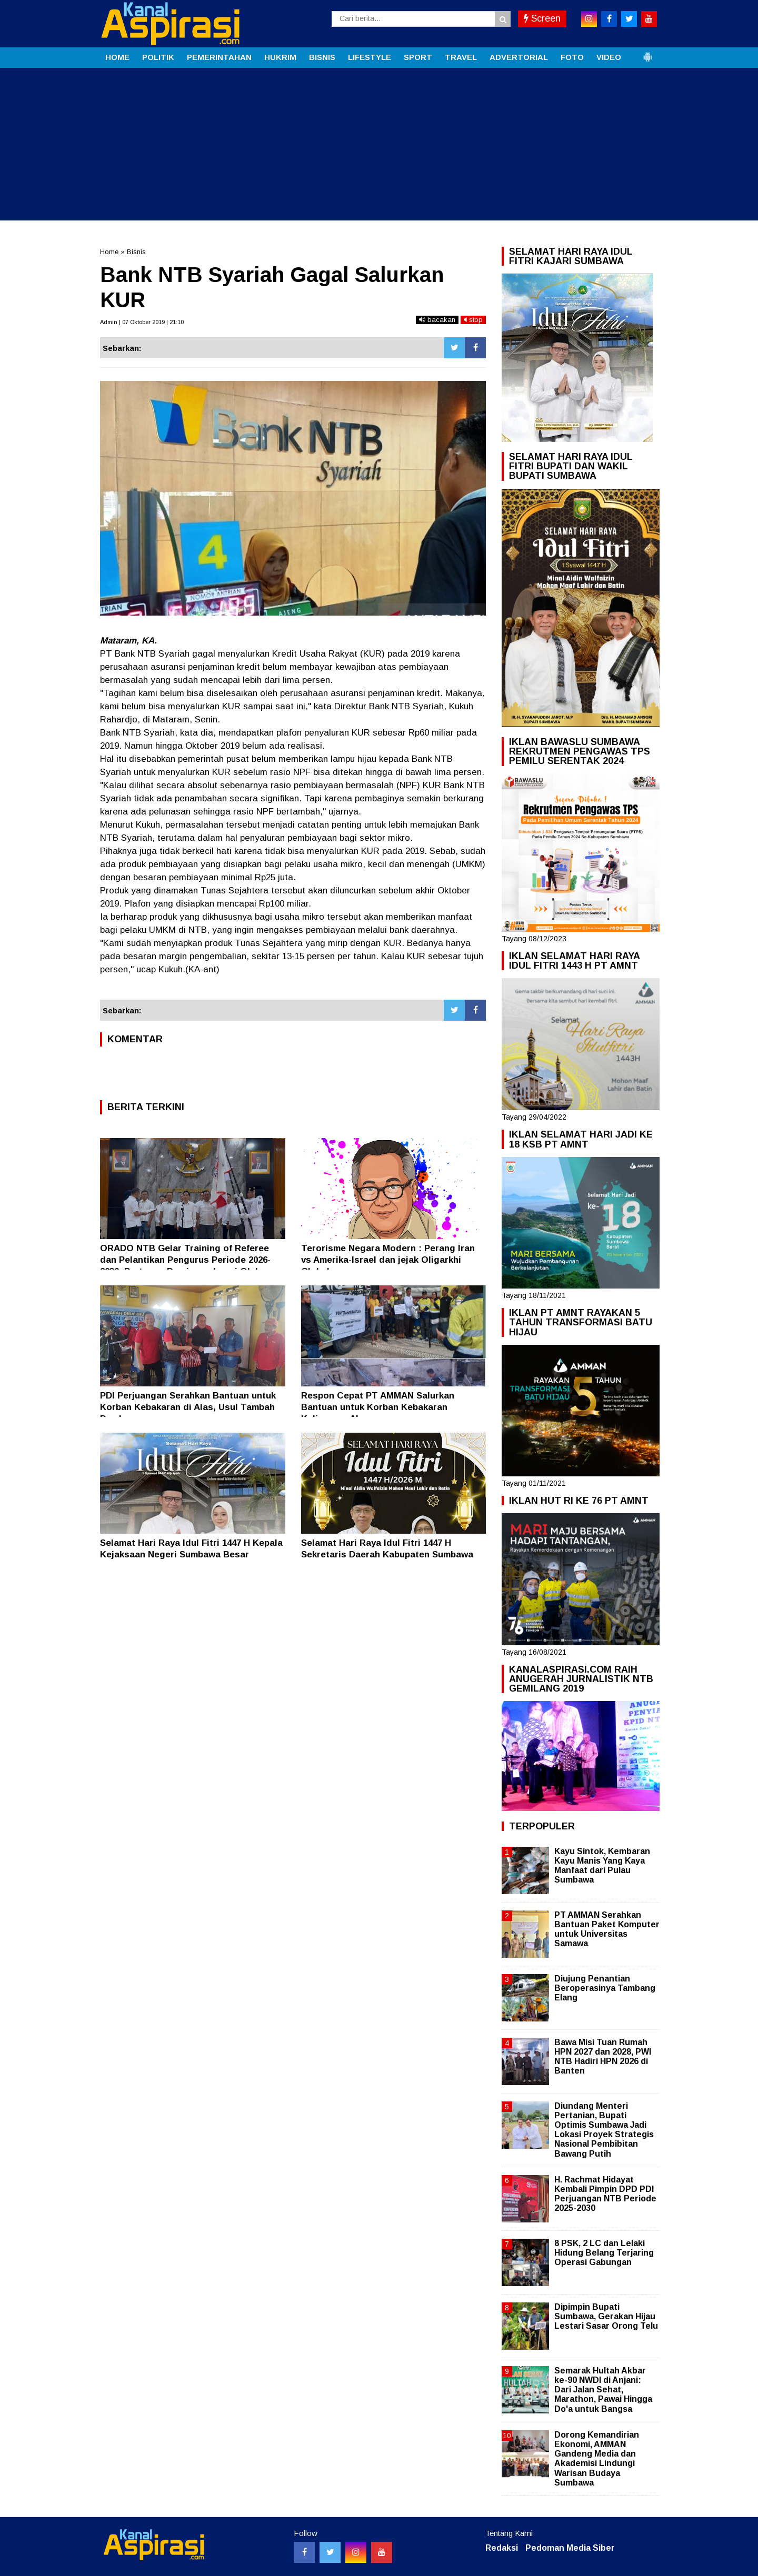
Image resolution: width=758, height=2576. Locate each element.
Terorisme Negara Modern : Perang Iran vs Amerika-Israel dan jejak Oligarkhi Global (388, 1259)
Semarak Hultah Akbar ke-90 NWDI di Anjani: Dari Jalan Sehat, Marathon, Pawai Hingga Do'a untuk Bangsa (603, 2389)
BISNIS (322, 57)
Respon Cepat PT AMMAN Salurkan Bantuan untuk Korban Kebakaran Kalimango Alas (377, 1407)
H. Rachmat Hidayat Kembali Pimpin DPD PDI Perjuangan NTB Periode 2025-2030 (605, 2194)
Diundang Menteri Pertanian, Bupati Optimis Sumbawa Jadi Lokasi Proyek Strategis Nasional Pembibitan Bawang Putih (604, 2129)
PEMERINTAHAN (219, 57)
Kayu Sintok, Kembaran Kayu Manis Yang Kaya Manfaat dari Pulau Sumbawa (602, 1866)
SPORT (418, 57)
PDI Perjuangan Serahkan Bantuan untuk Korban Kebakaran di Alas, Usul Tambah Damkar (188, 1407)
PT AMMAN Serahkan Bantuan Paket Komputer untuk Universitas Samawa (607, 1929)
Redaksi (501, 2547)
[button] (647, 52)
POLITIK (158, 57)
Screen (542, 18)
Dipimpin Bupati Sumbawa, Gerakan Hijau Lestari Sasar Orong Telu (606, 2316)
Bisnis (136, 252)
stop (473, 320)
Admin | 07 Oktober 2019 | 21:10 (142, 322)
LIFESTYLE (369, 57)
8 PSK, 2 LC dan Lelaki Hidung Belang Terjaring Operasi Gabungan (604, 2253)
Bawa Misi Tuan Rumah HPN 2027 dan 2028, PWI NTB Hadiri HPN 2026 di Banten (602, 2057)
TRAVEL (461, 57)
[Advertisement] (379, 146)
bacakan (437, 320)
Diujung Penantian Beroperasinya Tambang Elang (604, 1988)
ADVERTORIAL (519, 57)
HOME (117, 57)
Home (109, 252)
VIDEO (608, 57)
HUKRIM (280, 57)
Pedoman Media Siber (570, 2547)
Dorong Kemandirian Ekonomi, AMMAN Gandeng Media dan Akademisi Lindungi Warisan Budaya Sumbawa (596, 2458)
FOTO (572, 57)
